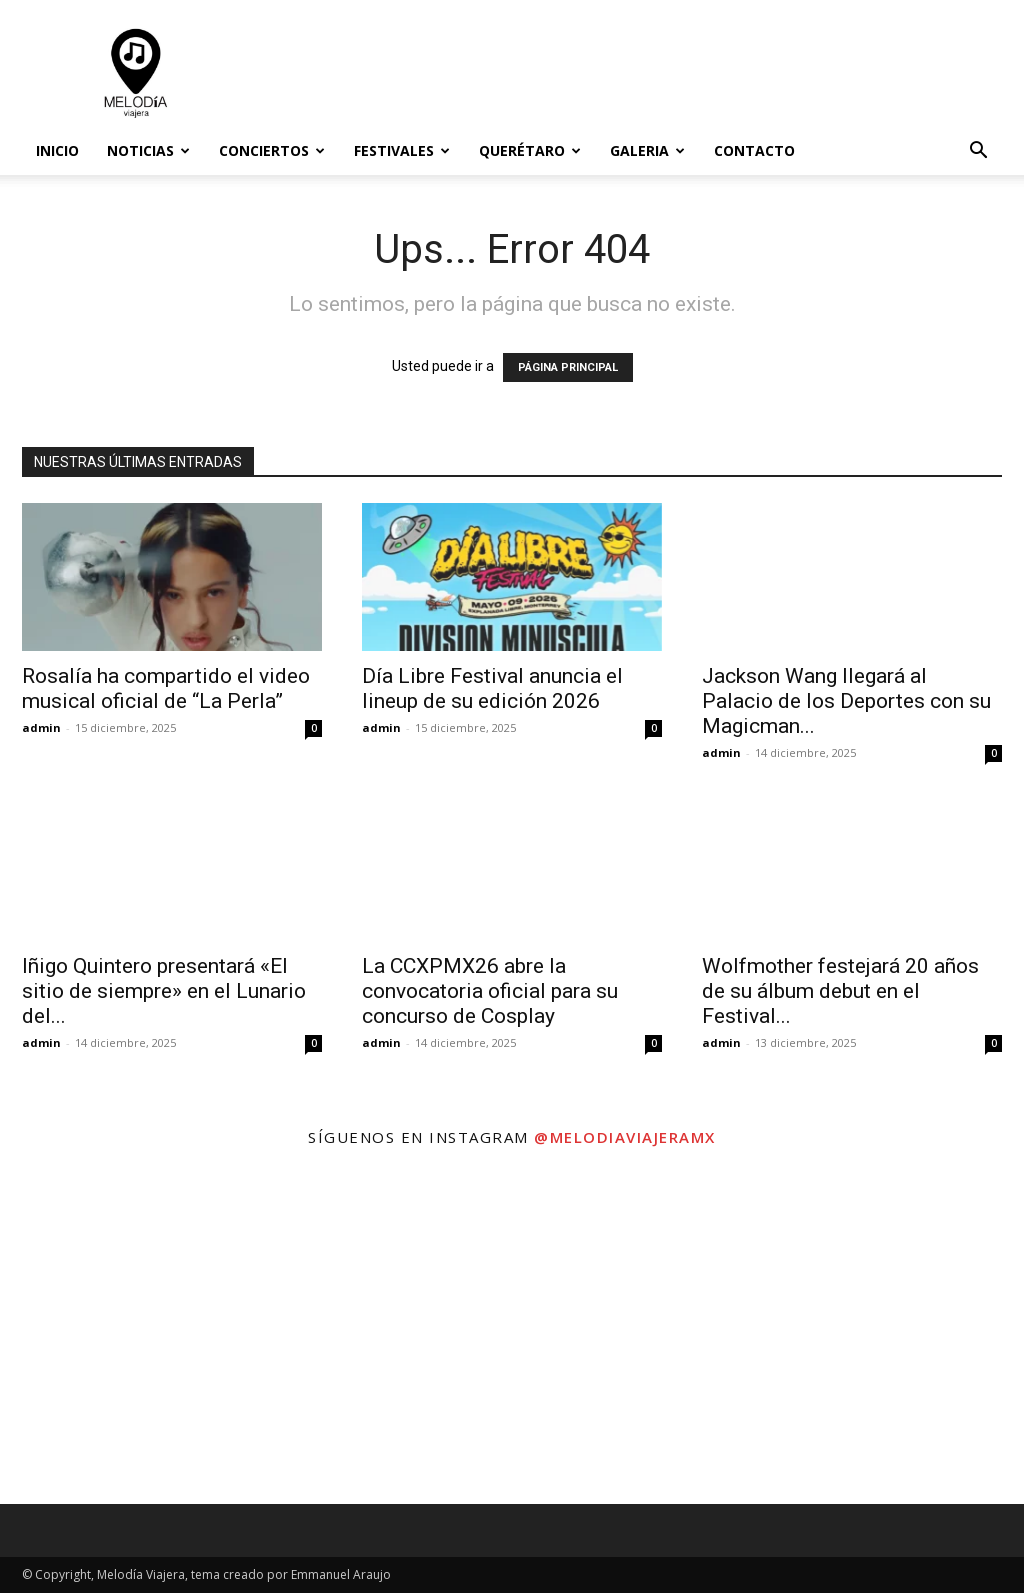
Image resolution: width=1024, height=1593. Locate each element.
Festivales (402, 150)
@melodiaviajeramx (625, 1137)
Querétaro (530, 150)
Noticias (148, 150)
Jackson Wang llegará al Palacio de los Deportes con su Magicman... (846, 701)
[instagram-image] (170, 1332)
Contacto (754, 150)
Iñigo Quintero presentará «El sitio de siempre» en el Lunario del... (164, 991)
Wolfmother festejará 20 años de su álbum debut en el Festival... (840, 991)
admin (41, 727)
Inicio (57, 150)
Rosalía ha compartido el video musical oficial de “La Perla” (166, 688)
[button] (978, 152)
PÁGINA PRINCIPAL (568, 367)
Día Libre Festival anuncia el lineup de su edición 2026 (492, 688)
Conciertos (272, 150)
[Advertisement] (638, 73)
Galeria (647, 150)
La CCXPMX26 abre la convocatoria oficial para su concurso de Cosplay (490, 991)
